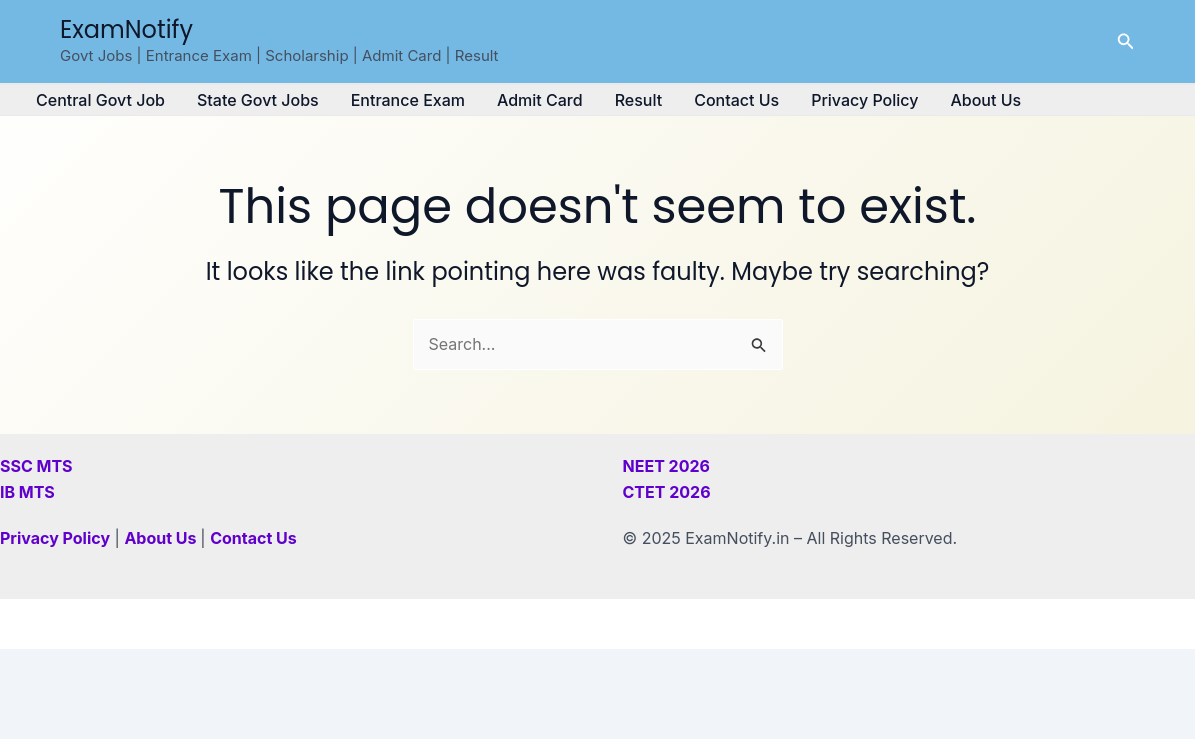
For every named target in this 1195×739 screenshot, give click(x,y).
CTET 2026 (667, 492)
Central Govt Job (100, 100)
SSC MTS (36, 466)
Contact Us (736, 100)
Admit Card (540, 100)
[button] (1126, 41)
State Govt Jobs (258, 100)
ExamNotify (126, 29)
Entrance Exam (408, 100)
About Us (985, 100)
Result (639, 100)
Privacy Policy (864, 100)
